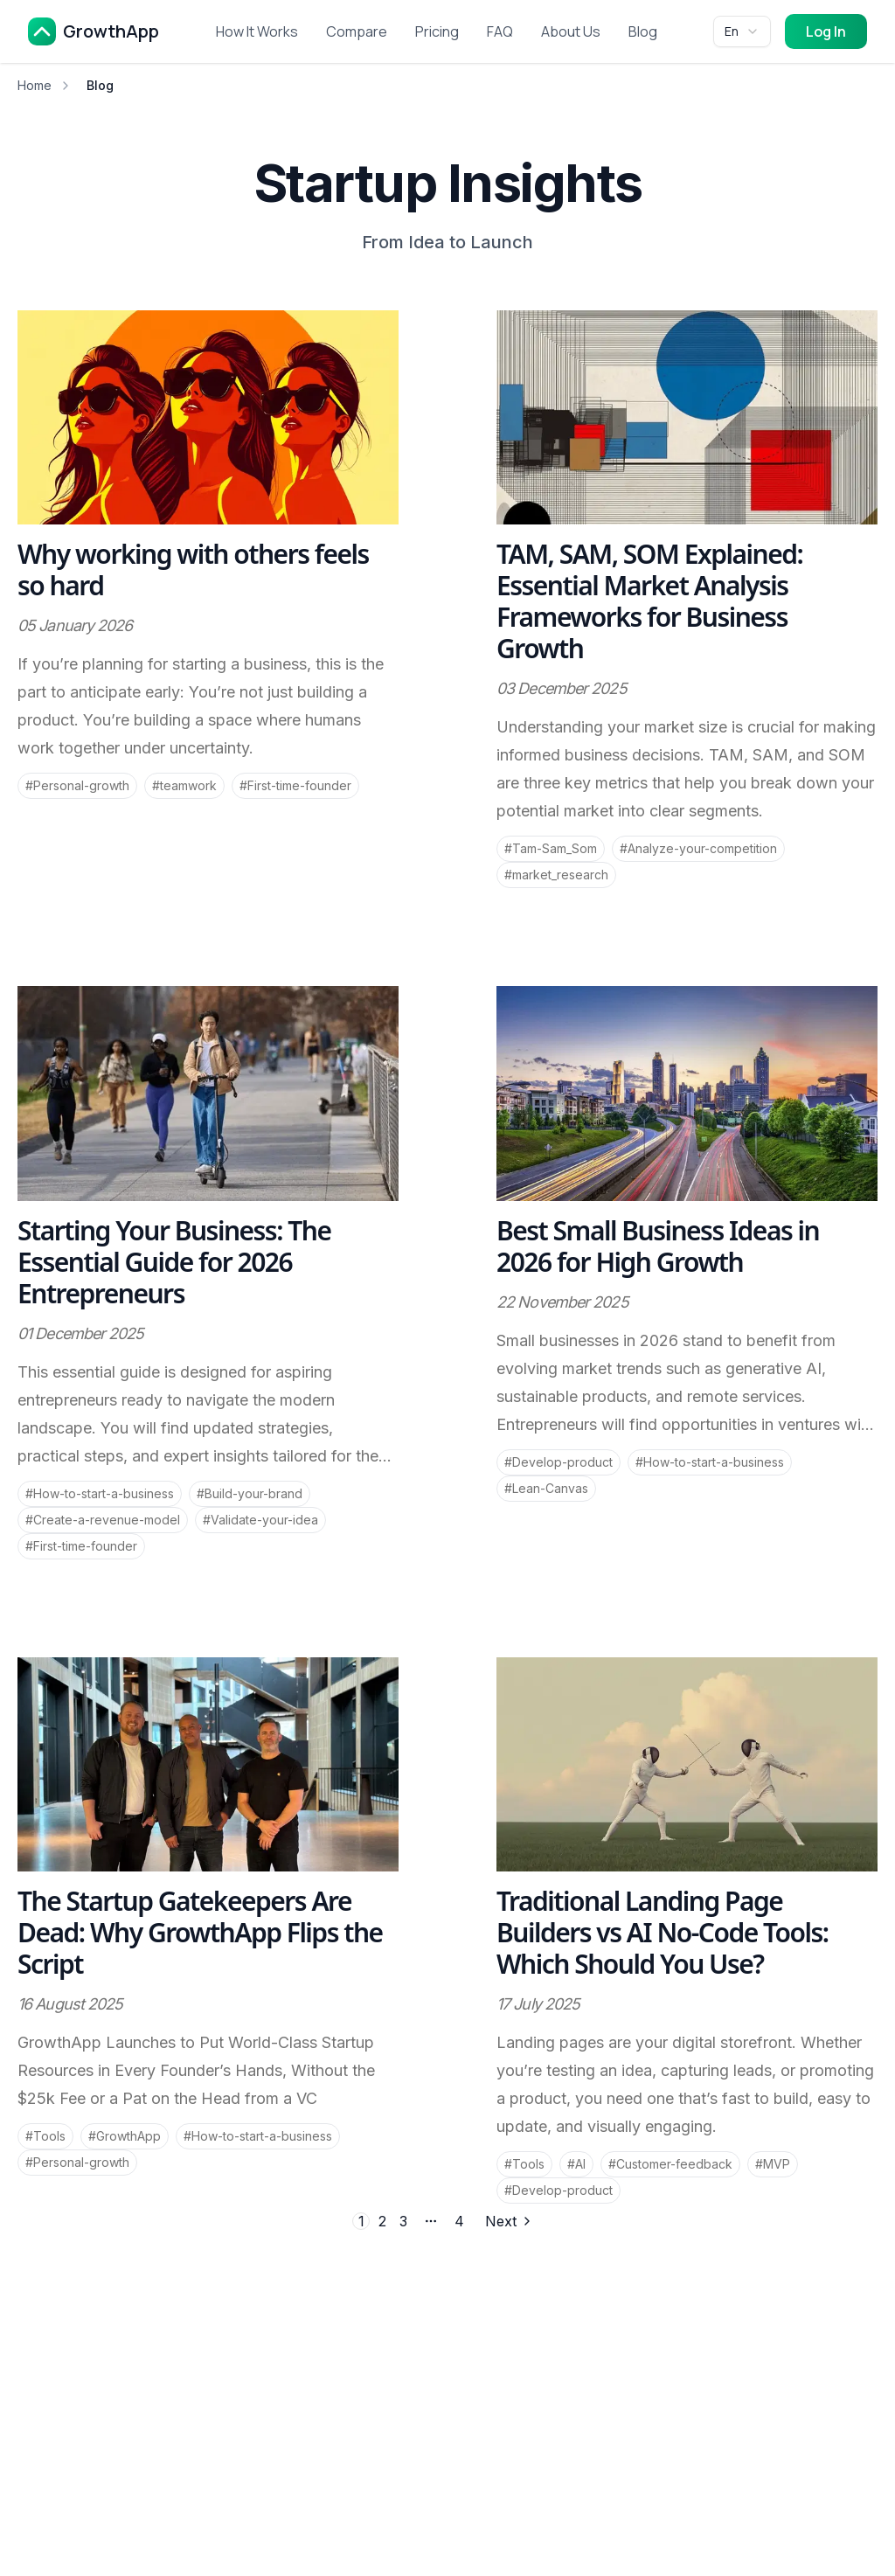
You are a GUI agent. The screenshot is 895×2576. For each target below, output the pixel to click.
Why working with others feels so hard (193, 569)
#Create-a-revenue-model (102, 1519)
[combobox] (742, 31)
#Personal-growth (77, 785)
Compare (356, 31)
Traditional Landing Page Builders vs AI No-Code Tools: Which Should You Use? (662, 1932)
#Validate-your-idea (260, 1519)
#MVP (772, 2163)
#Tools (45, 2135)
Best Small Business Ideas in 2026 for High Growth (657, 1246)
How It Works (257, 31)
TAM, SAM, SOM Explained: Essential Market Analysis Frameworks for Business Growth (649, 601)
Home (34, 85)
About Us (570, 31)
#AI (576, 2163)
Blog (642, 31)
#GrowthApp (124, 2135)
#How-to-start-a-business (99, 1493)
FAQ (500, 31)
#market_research (556, 874)
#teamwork (184, 785)
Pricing (437, 31)
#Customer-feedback (670, 2163)
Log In (826, 31)
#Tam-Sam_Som (550, 848)
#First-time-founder (295, 785)
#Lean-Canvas (546, 1488)
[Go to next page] (507, 2221)
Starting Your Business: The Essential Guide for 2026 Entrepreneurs (174, 1261)
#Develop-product (558, 1462)
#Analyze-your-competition (698, 848)
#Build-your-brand (249, 1493)
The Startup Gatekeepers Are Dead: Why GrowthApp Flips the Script (200, 1932)
